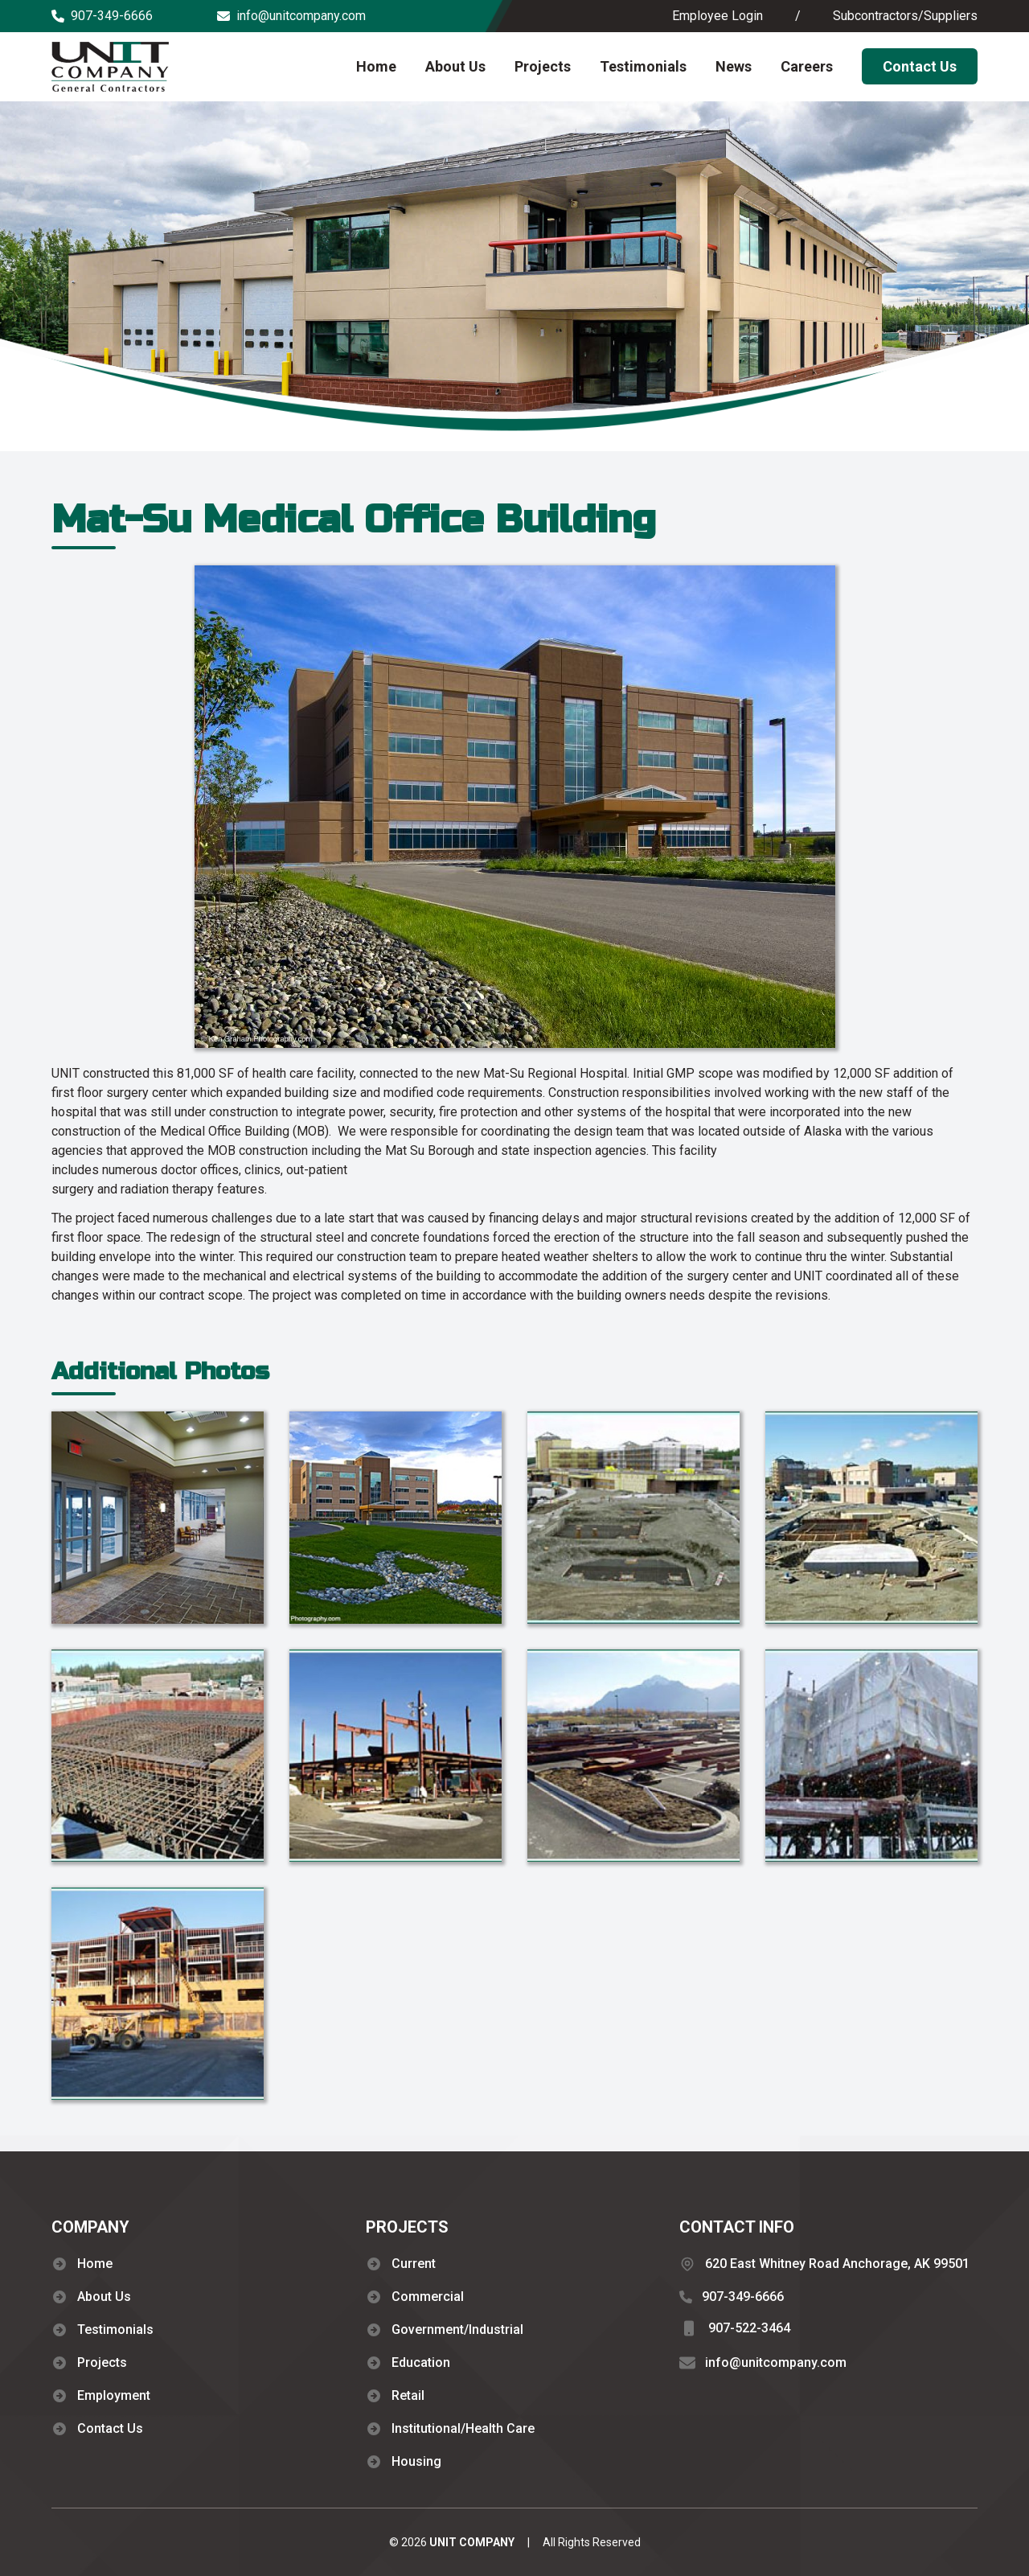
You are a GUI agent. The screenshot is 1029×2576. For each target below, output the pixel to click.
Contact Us (920, 66)
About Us (455, 66)
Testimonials (643, 66)
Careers (807, 66)
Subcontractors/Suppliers (905, 15)
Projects (542, 66)
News (733, 66)
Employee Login (717, 15)
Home (376, 66)
